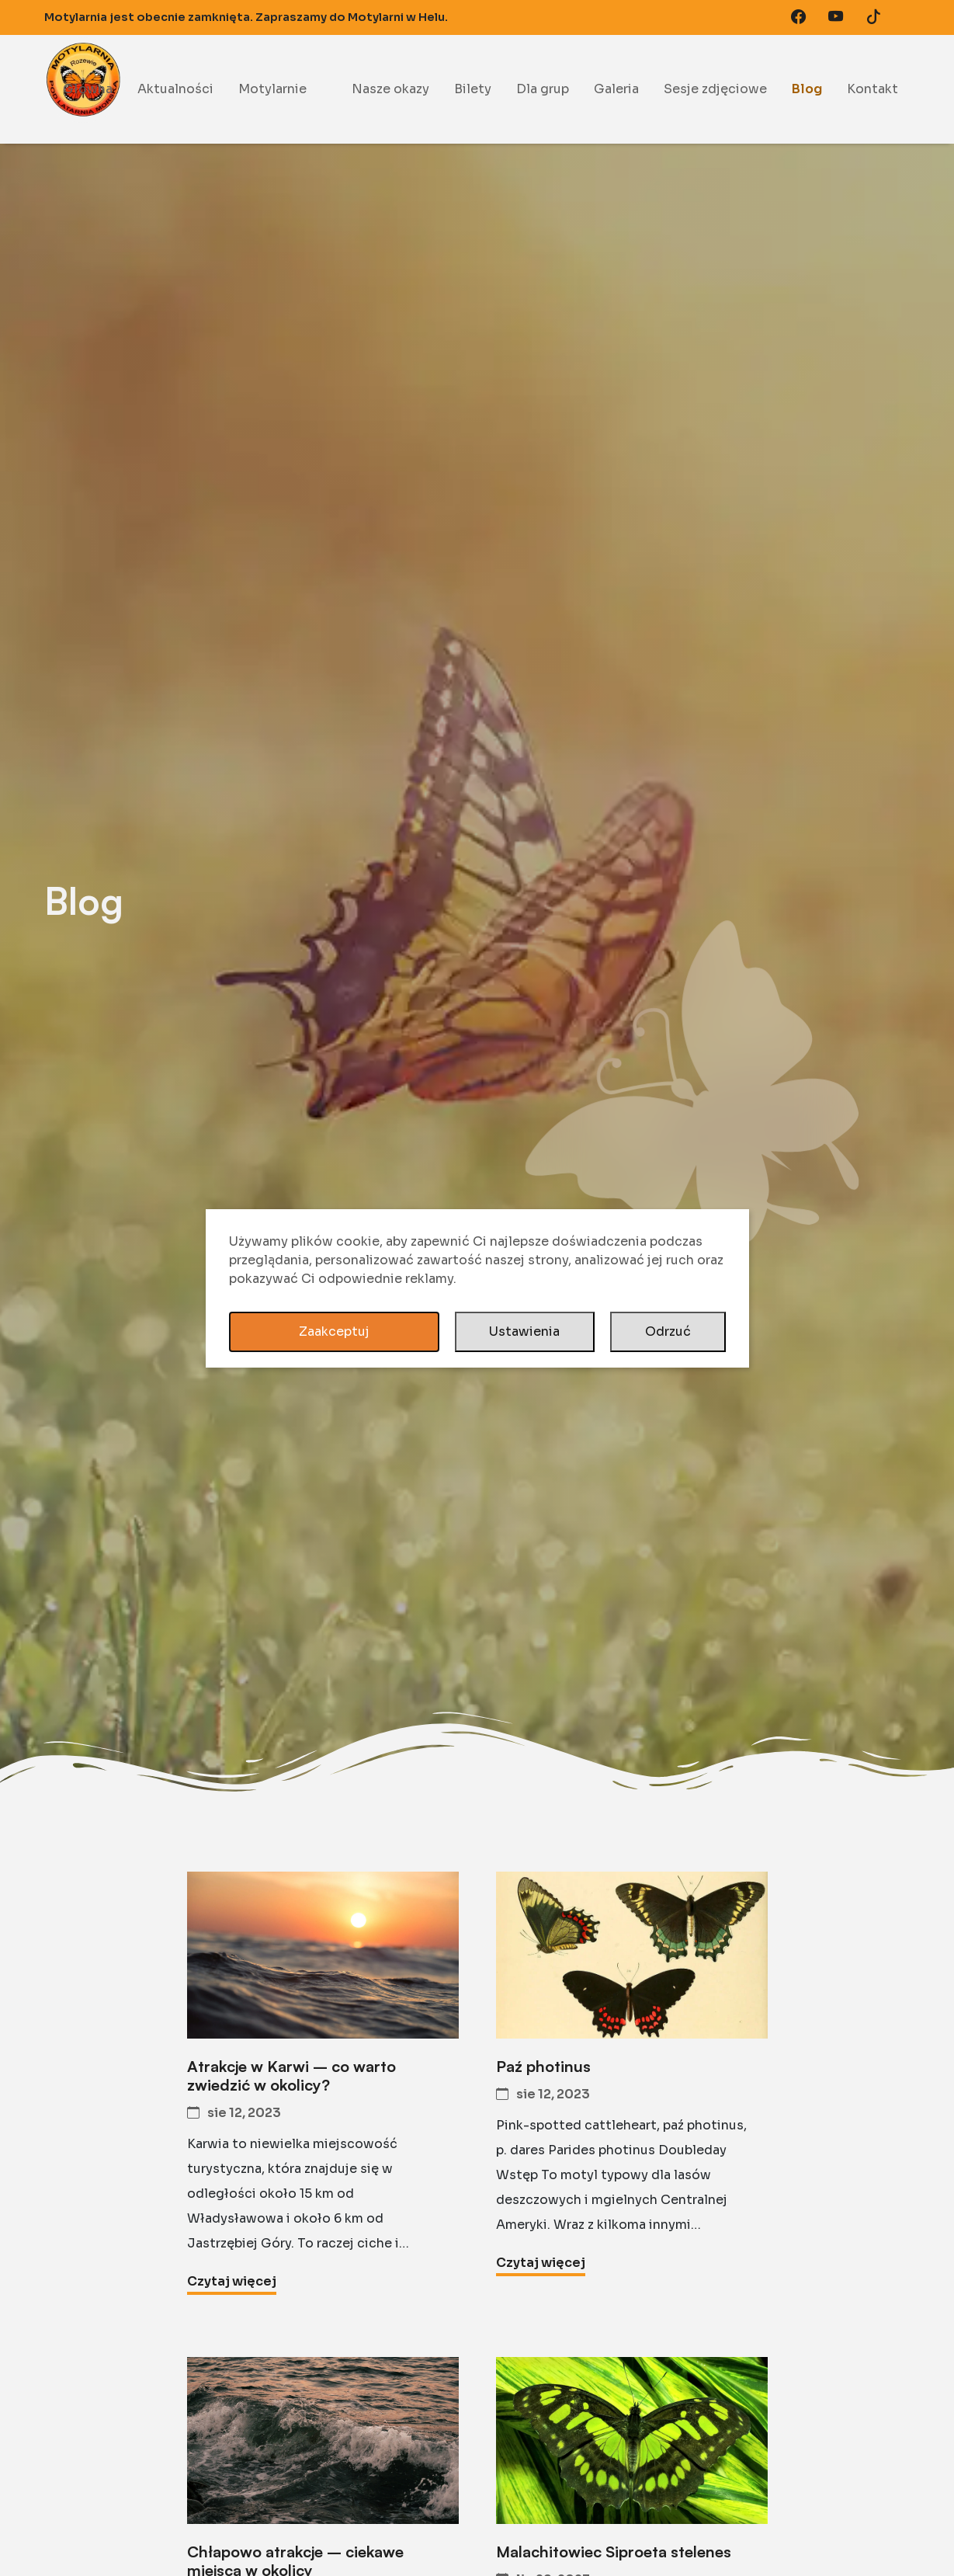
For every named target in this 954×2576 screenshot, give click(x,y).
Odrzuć (668, 1331)
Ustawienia (524, 1331)
